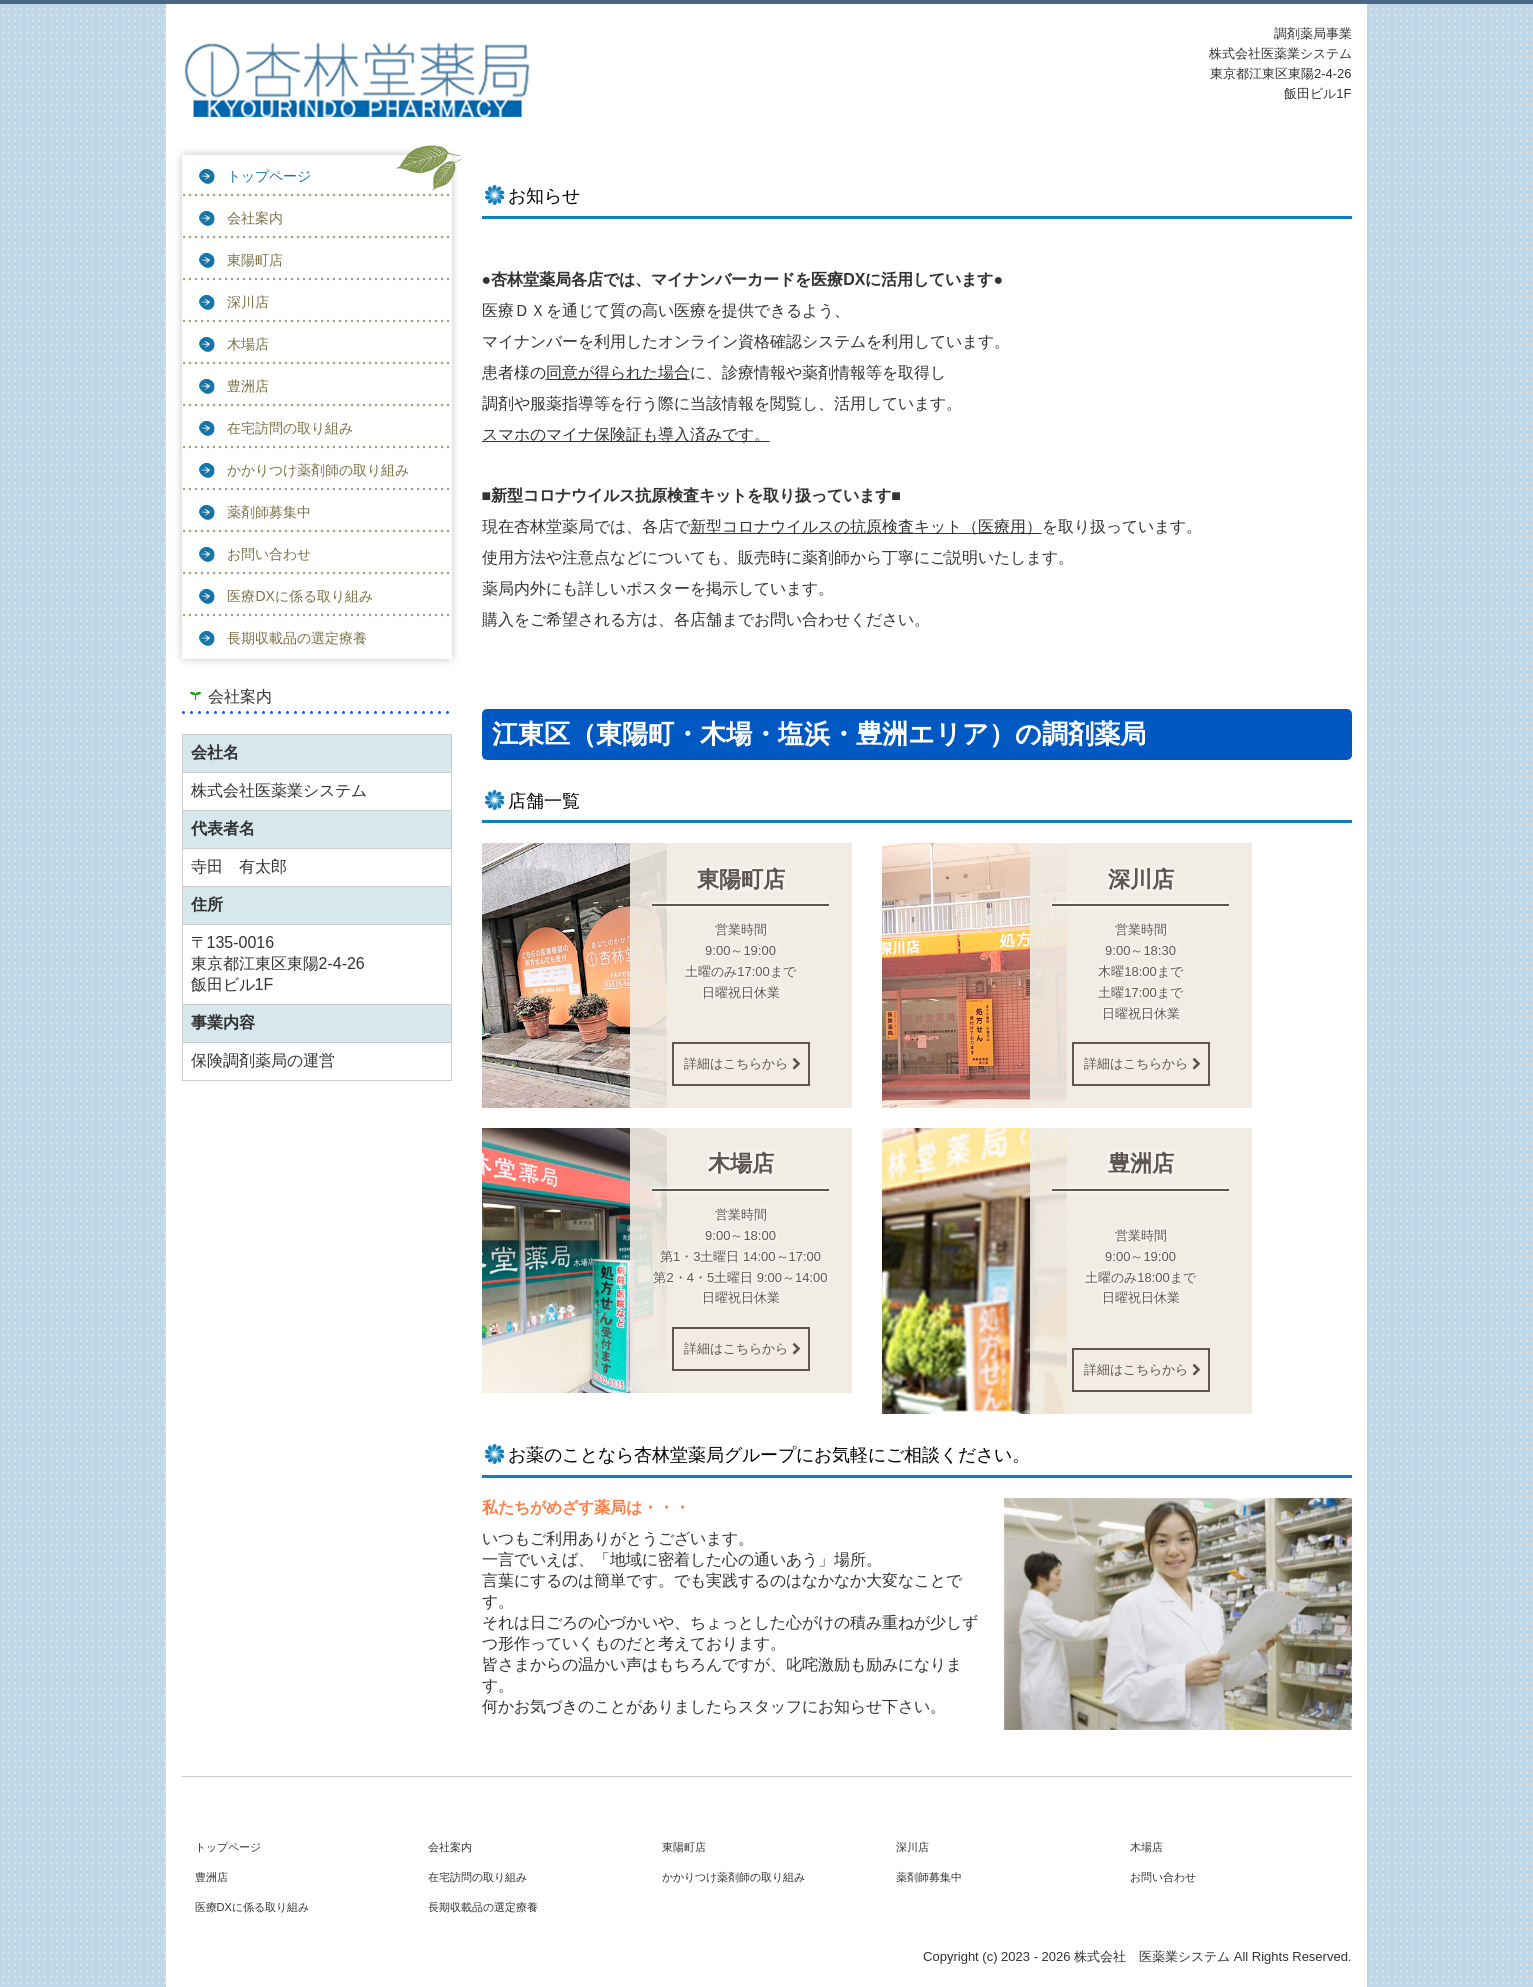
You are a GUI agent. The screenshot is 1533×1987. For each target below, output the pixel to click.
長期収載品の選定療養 (297, 638)
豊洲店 (248, 386)
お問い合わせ (269, 554)
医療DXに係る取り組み (299, 596)
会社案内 (255, 218)
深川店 (248, 302)
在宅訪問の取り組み (290, 428)
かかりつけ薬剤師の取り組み (318, 470)
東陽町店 (255, 260)
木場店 (248, 344)
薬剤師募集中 (269, 512)
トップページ (269, 176)
